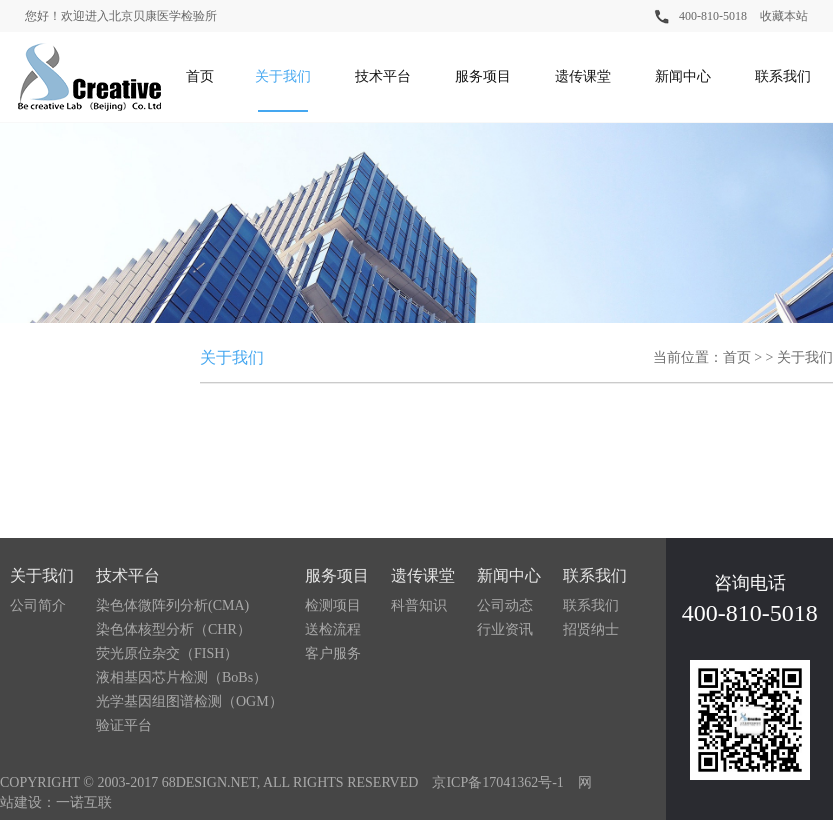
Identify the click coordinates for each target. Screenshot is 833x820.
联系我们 (783, 76)
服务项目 (483, 76)
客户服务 (333, 653)
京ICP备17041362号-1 (497, 782)
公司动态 (505, 605)
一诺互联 (84, 802)
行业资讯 (505, 629)
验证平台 (124, 725)
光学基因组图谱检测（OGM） (189, 701)
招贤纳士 (591, 629)
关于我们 (283, 76)
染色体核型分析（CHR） (173, 629)
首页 (200, 76)
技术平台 (383, 76)
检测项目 (333, 605)
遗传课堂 (583, 76)
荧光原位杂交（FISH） (167, 653)
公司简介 (38, 605)
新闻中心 (683, 76)
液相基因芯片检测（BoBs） (181, 677)
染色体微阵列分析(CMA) (172, 605)
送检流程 (333, 629)
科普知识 (419, 605)
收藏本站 (784, 16)
